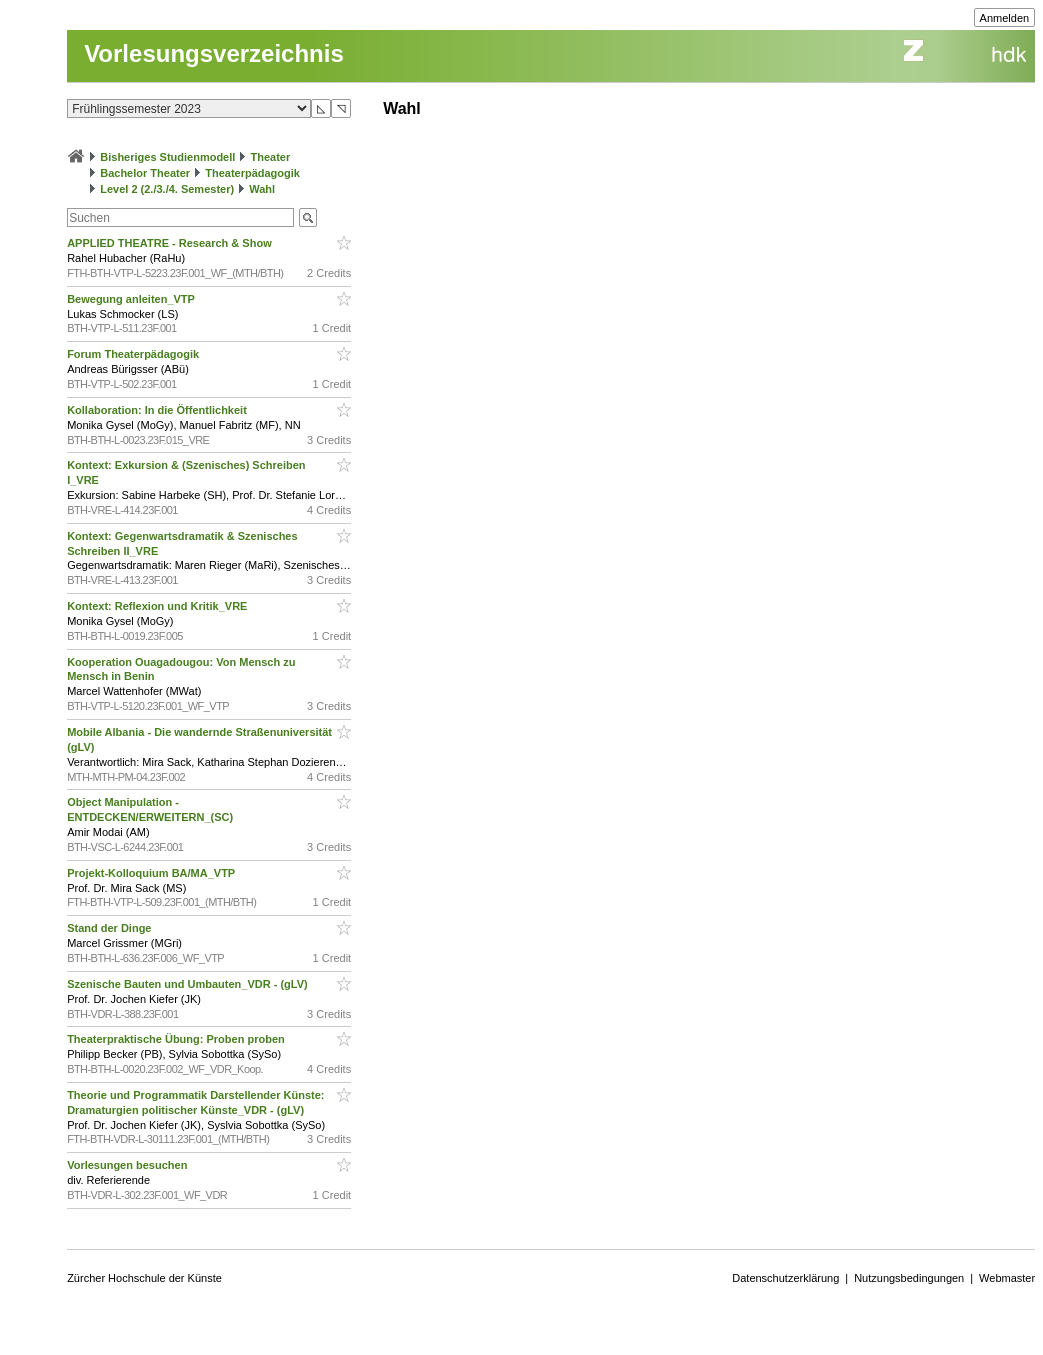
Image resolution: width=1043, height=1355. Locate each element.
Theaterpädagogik (252, 173)
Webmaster (1007, 1278)
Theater (270, 157)
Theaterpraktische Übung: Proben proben (177, 1039)
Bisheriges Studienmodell (167, 157)
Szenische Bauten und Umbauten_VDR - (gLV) (189, 984)
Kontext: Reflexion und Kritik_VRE (158, 606)
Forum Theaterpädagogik (134, 354)
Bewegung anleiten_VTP (132, 299)
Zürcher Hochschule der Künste (144, 1278)
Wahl (262, 189)
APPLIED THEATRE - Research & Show (171, 243)
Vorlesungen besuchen (128, 1165)
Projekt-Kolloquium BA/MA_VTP (152, 873)
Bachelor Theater (145, 173)
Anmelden (1005, 18)
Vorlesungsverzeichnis (214, 53)
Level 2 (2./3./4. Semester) (167, 189)
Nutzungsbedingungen (909, 1278)
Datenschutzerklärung (785, 1278)
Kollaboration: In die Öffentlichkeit (158, 410)
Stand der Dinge (110, 928)
